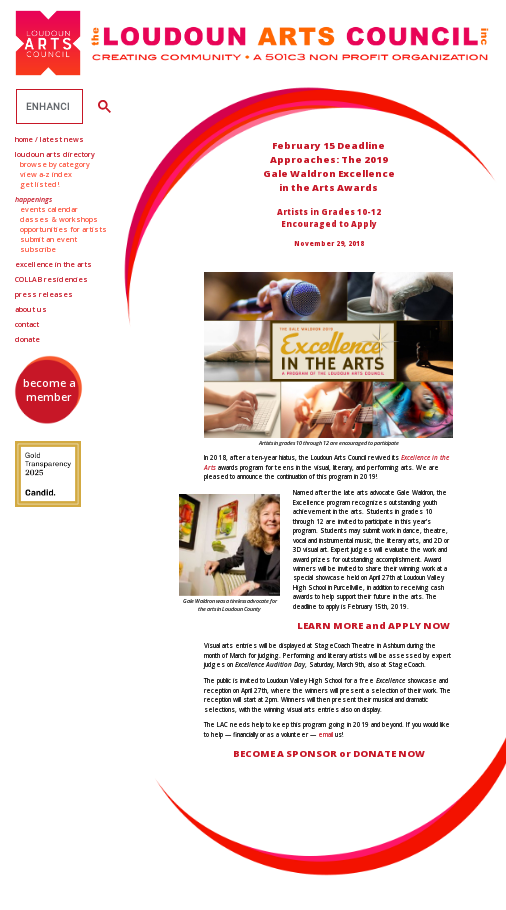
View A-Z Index (46, 174)
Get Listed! (40, 184)
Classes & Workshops (59, 219)
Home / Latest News (49, 139)
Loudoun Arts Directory (55, 154)
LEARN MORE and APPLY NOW (373, 625)
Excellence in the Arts (53, 264)
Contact (27, 324)
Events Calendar (49, 209)
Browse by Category (55, 164)
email (325, 734)
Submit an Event (48, 239)
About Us (31, 309)
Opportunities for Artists (63, 229)
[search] (47, 107)
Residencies (51, 279)
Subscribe (38, 249)
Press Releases (44, 294)
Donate (27, 339)
